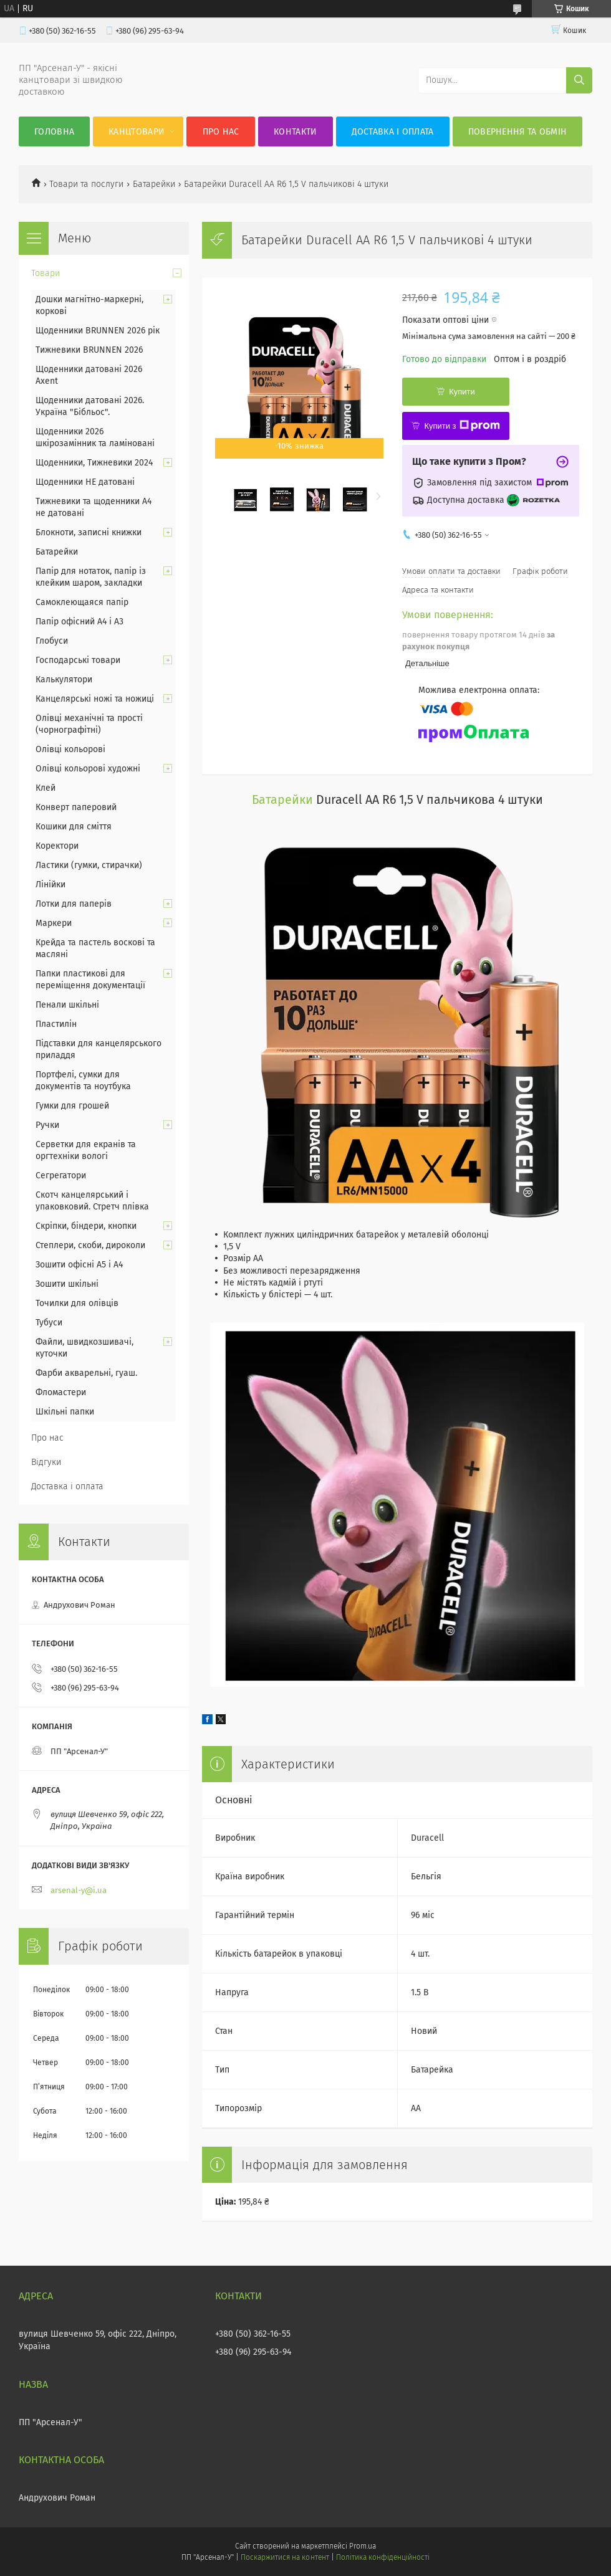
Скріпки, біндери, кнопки (86, 1226)
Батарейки (154, 184)
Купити (462, 391)
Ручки (47, 1125)
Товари (45, 273)
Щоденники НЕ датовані (85, 482)
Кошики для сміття (74, 826)
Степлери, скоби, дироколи (90, 1245)
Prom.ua (362, 2546)
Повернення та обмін (517, 131)
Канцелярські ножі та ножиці (95, 699)
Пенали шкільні (67, 1004)
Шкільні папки (65, 1411)
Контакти (295, 131)
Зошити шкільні (67, 1284)
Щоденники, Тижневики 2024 (94, 462)
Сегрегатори (61, 1175)
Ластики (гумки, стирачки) (89, 865)
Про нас (221, 131)
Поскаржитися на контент (285, 2557)
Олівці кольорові (70, 749)
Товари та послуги (86, 184)
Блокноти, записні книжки (89, 532)
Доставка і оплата (393, 131)
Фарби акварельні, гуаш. (86, 1373)
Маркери (54, 923)
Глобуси (52, 641)
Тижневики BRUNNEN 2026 (89, 350)
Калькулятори (64, 679)
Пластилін (56, 1024)
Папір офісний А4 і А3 (79, 621)
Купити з (461, 425)
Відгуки (46, 1462)
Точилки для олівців (77, 1303)
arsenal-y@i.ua (79, 1890)
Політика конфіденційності (383, 2557)
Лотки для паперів (74, 904)
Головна (54, 131)
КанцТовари (136, 131)
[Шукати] (579, 80)
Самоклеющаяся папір (82, 602)
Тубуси (49, 1322)
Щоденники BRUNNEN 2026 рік (98, 330)
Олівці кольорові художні (88, 768)
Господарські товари (78, 660)
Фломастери (61, 1392)
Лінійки (50, 884)
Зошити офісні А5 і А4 (79, 1264)
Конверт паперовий (76, 807)
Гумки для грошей (72, 1105)
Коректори (57, 846)
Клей (45, 788)
